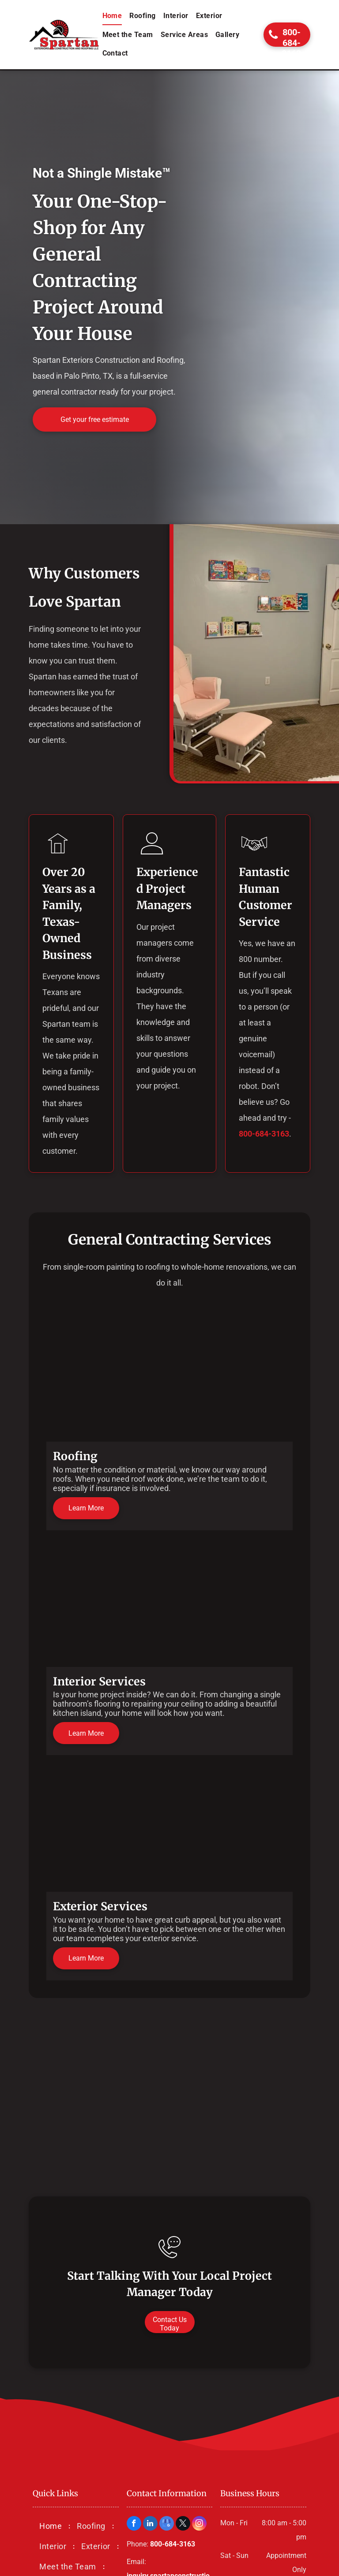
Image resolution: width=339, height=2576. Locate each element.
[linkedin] (150, 2524)
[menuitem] (113, 16)
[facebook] (134, 2524)
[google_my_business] (166, 2524)
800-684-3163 (264, 1133)
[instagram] (199, 2524)
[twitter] (183, 2524)
